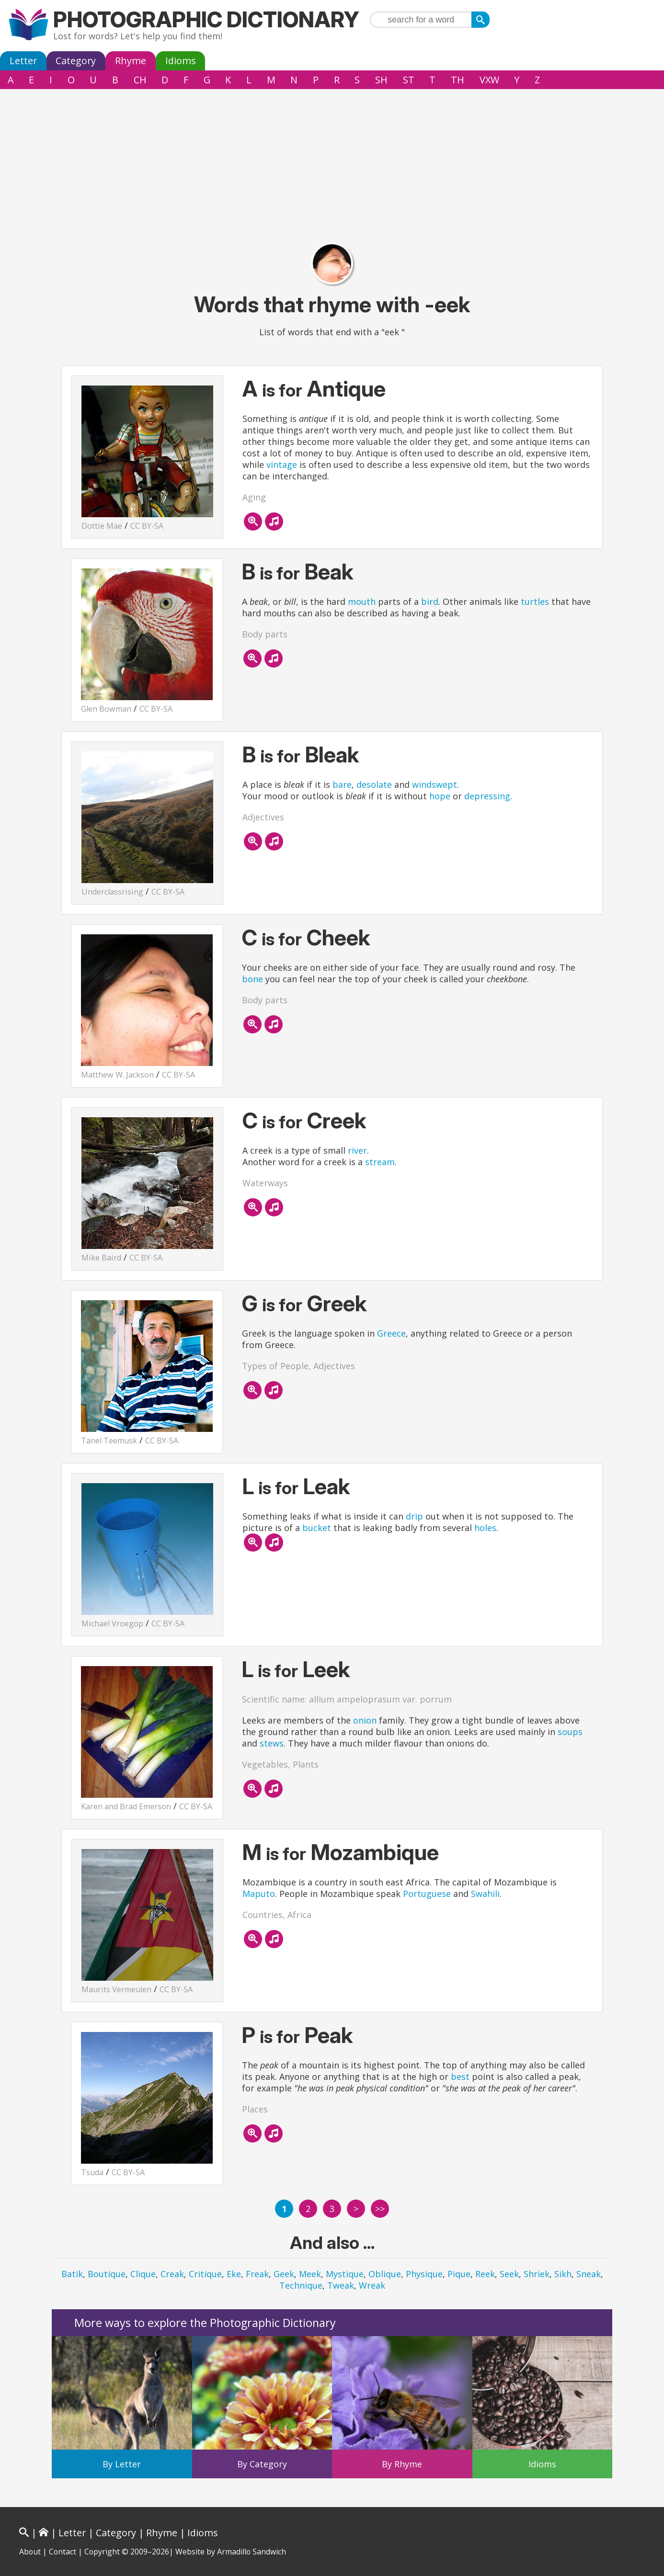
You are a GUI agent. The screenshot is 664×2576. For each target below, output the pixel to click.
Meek (310, 2274)
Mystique (345, 2274)
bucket (316, 1527)
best (460, 2076)
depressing (487, 796)
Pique (458, 2274)
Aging (254, 497)
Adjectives (263, 817)
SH (381, 79)
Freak (257, 2274)
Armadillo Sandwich (251, 2551)
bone (252, 979)
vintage (281, 464)
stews (272, 1743)
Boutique (107, 2274)
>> (380, 2208)
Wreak (372, 2285)
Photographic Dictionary (206, 19)
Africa (299, 1914)
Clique (143, 2274)
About (30, 2551)
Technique (300, 2285)
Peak (329, 2035)
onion (365, 1720)
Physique (424, 2274)
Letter (23, 60)
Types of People (275, 1366)
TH (457, 79)
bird (429, 601)
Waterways (265, 1183)
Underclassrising (112, 891)
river (357, 1150)
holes (485, 1527)
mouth (362, 601)
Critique (205, 2274)
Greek (337, 1303)
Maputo (258, 1893)
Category (76, 60)
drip (414, 1516)
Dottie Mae (101, 526)
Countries (262, 1914)
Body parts (264, 634)
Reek (485, 2274)
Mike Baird (101, 1257)
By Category (262, 2464)
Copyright (102, 2551)
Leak (326, 1486)
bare (342, 784)
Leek (326, 1669)
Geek (284, 2274)
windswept (434, 784)
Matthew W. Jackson (117, 1074)
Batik (72, 2274)
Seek (509, 2274)
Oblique (384, 2274)
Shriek (537, 2274)
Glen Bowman (106, 709)
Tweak (340, 2285)
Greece (391, 1333)
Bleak (332, 754)
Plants (306, 1764)
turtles (535, 601)
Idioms (180, 60)
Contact (62, 2551)
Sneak (588, 2274)
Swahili (485, 1893)
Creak (172, 2274)
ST (408, 79)
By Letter (122, 2464)
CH (140, 79)
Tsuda (92, 2172)
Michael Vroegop (112, 1623)
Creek (336, 1120)
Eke (234, 2274)
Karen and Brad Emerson (126, 1806)
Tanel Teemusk (109, 1440)
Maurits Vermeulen (116, 1989)
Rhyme (130, 60)
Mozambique (375, 1852)
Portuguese (427, 1893)
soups (570, 1731)
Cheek (338, 937)
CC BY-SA (146, 526)
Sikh (563, 2274)
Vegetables (265, 1764)
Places (255, 2109)
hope (439, 796)
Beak (329, 571)
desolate (374, 784)
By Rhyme (402, 2464)
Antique (346, 388)
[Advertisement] (332, 161)
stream (380, 1162)
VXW (489, 79)
